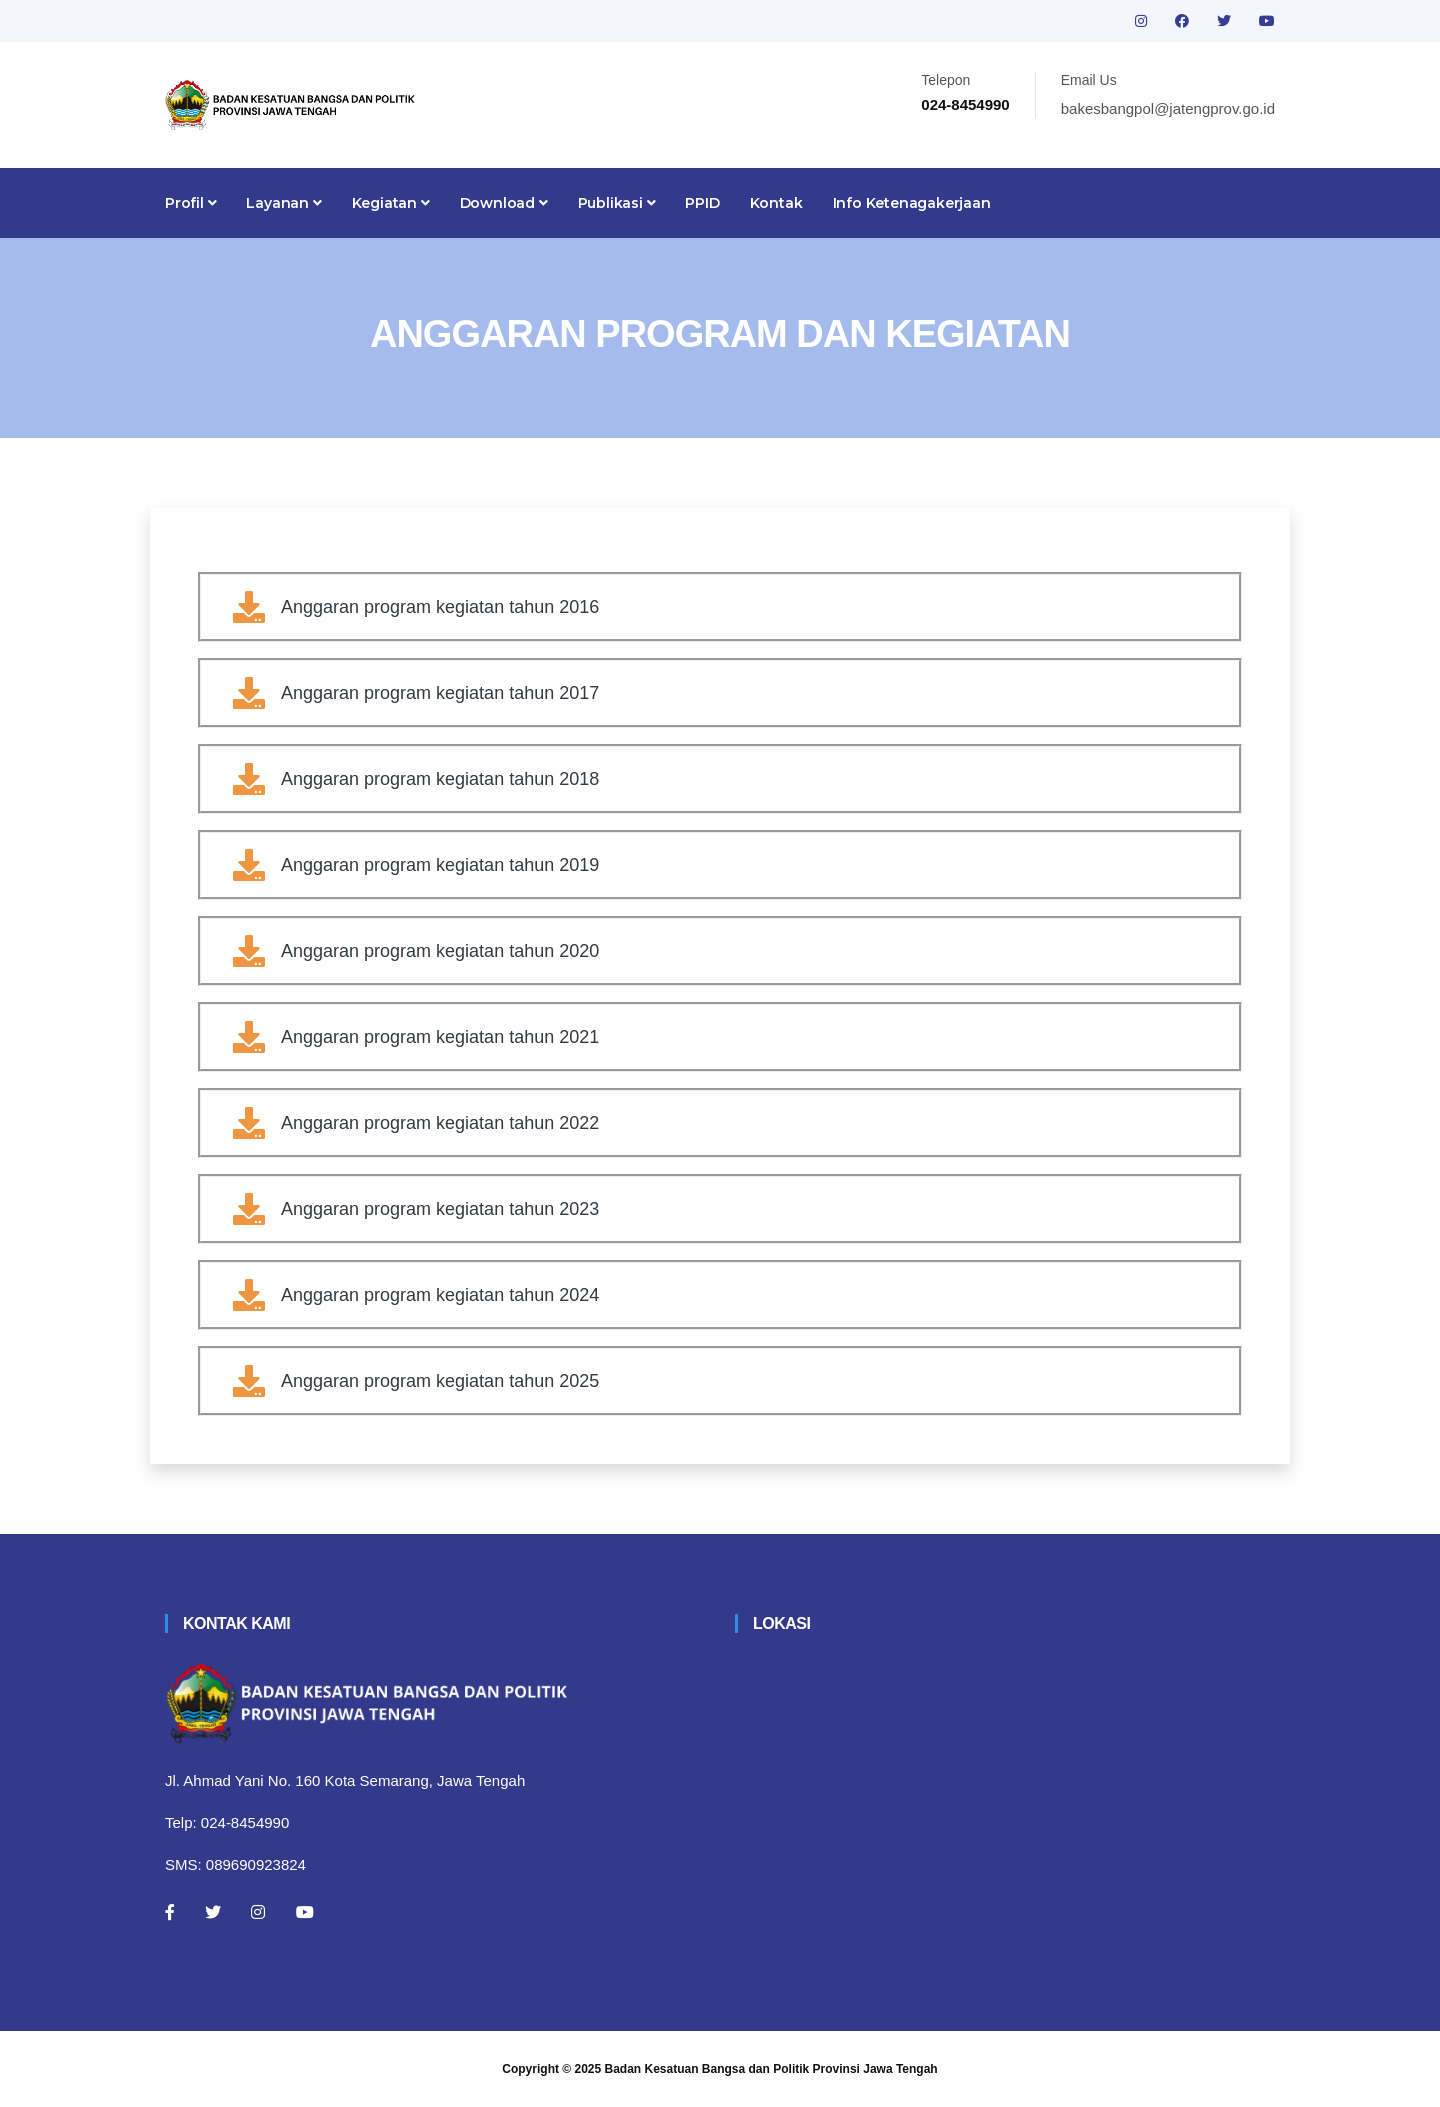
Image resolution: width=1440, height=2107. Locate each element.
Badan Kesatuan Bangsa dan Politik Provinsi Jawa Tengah (771, 2069)
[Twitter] (213, 1912)
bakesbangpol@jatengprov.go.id (1168, 108)
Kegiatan (391, 203)
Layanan (283, 203)
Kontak (776, 203)
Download (504, 203)
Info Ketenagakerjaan (912, 203)
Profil (190, 203)
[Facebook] (170, 1912)
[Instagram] (258, 1912)
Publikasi (617, 203)
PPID (702, 203)
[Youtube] (305, 1912)
